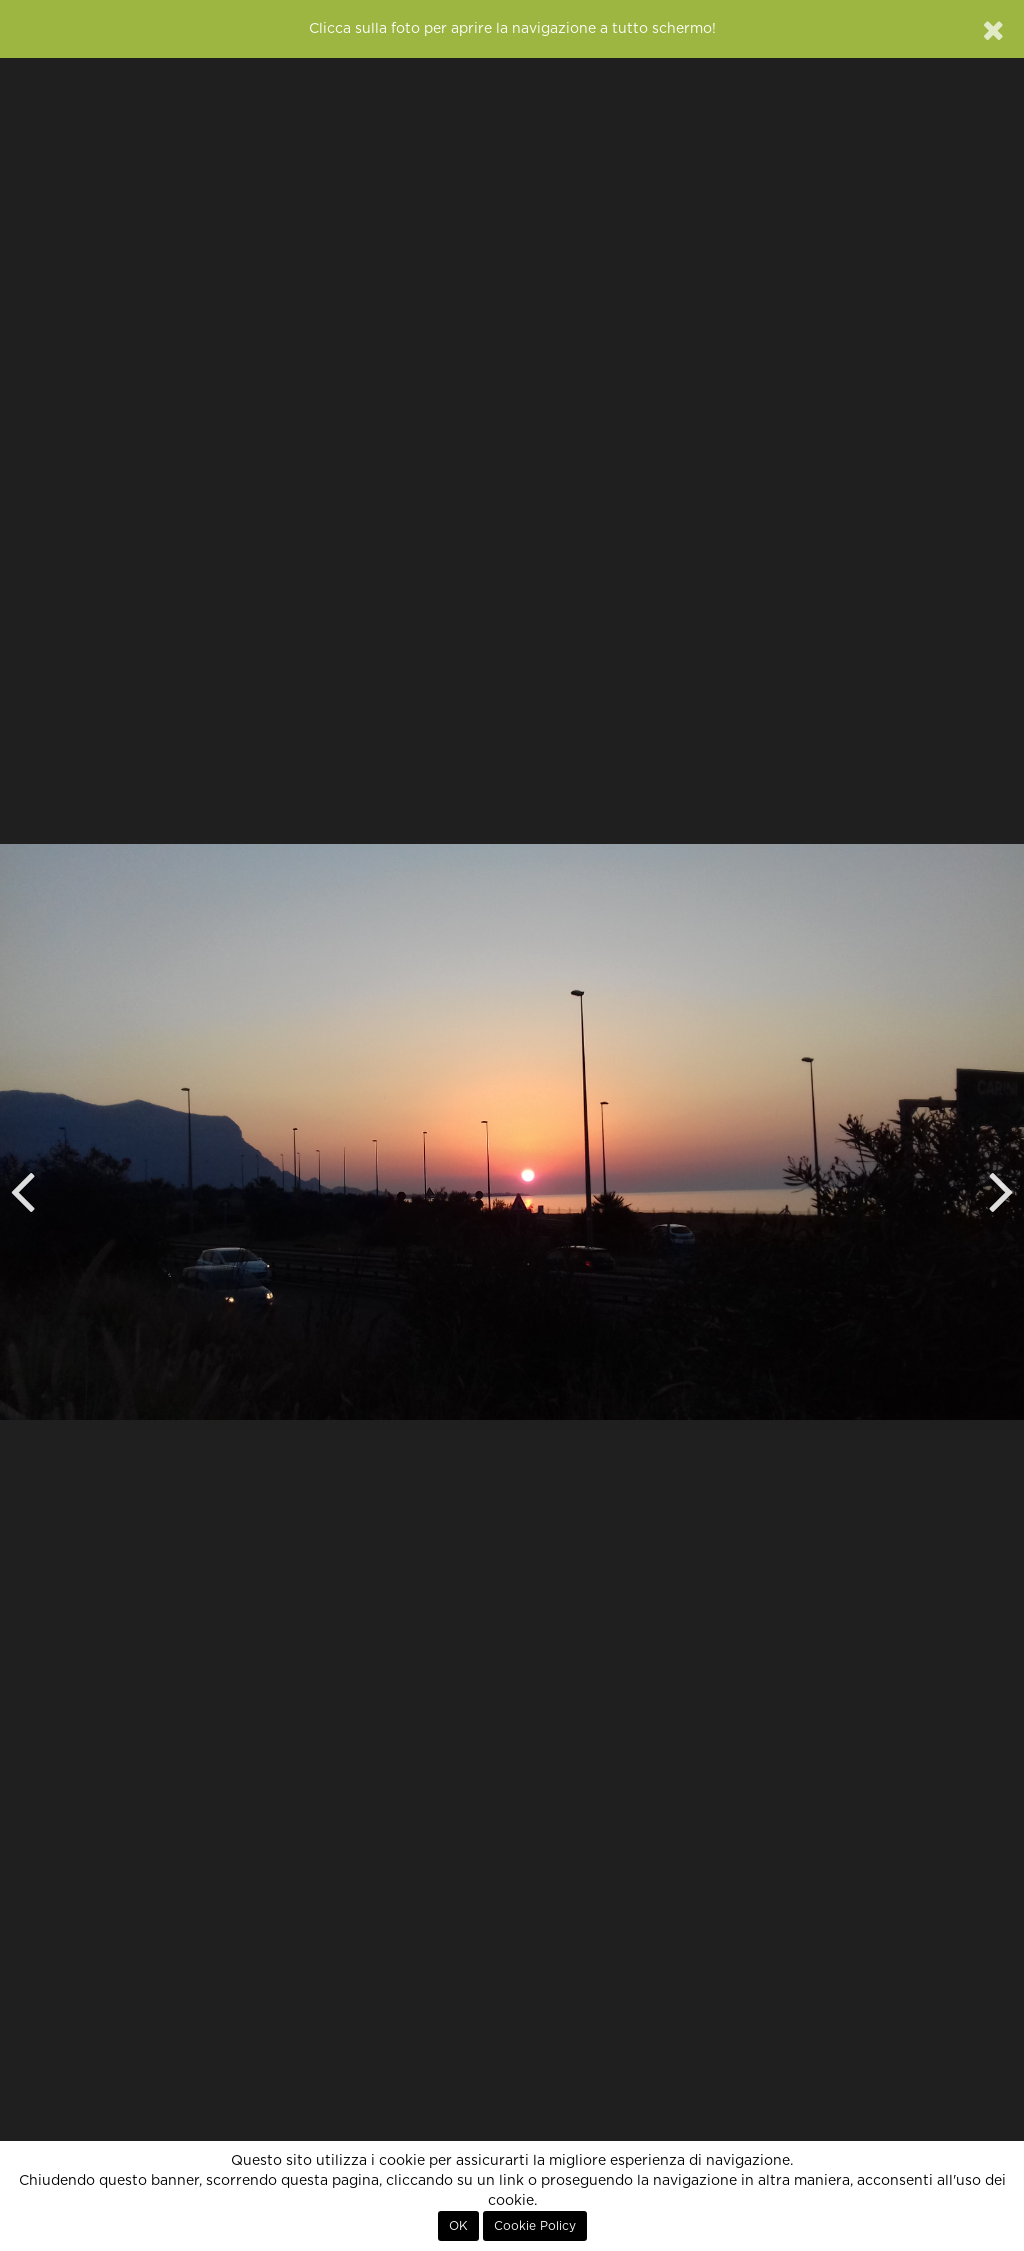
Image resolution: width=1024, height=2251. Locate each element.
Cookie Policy (535, 2226)
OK (458, 2226)
